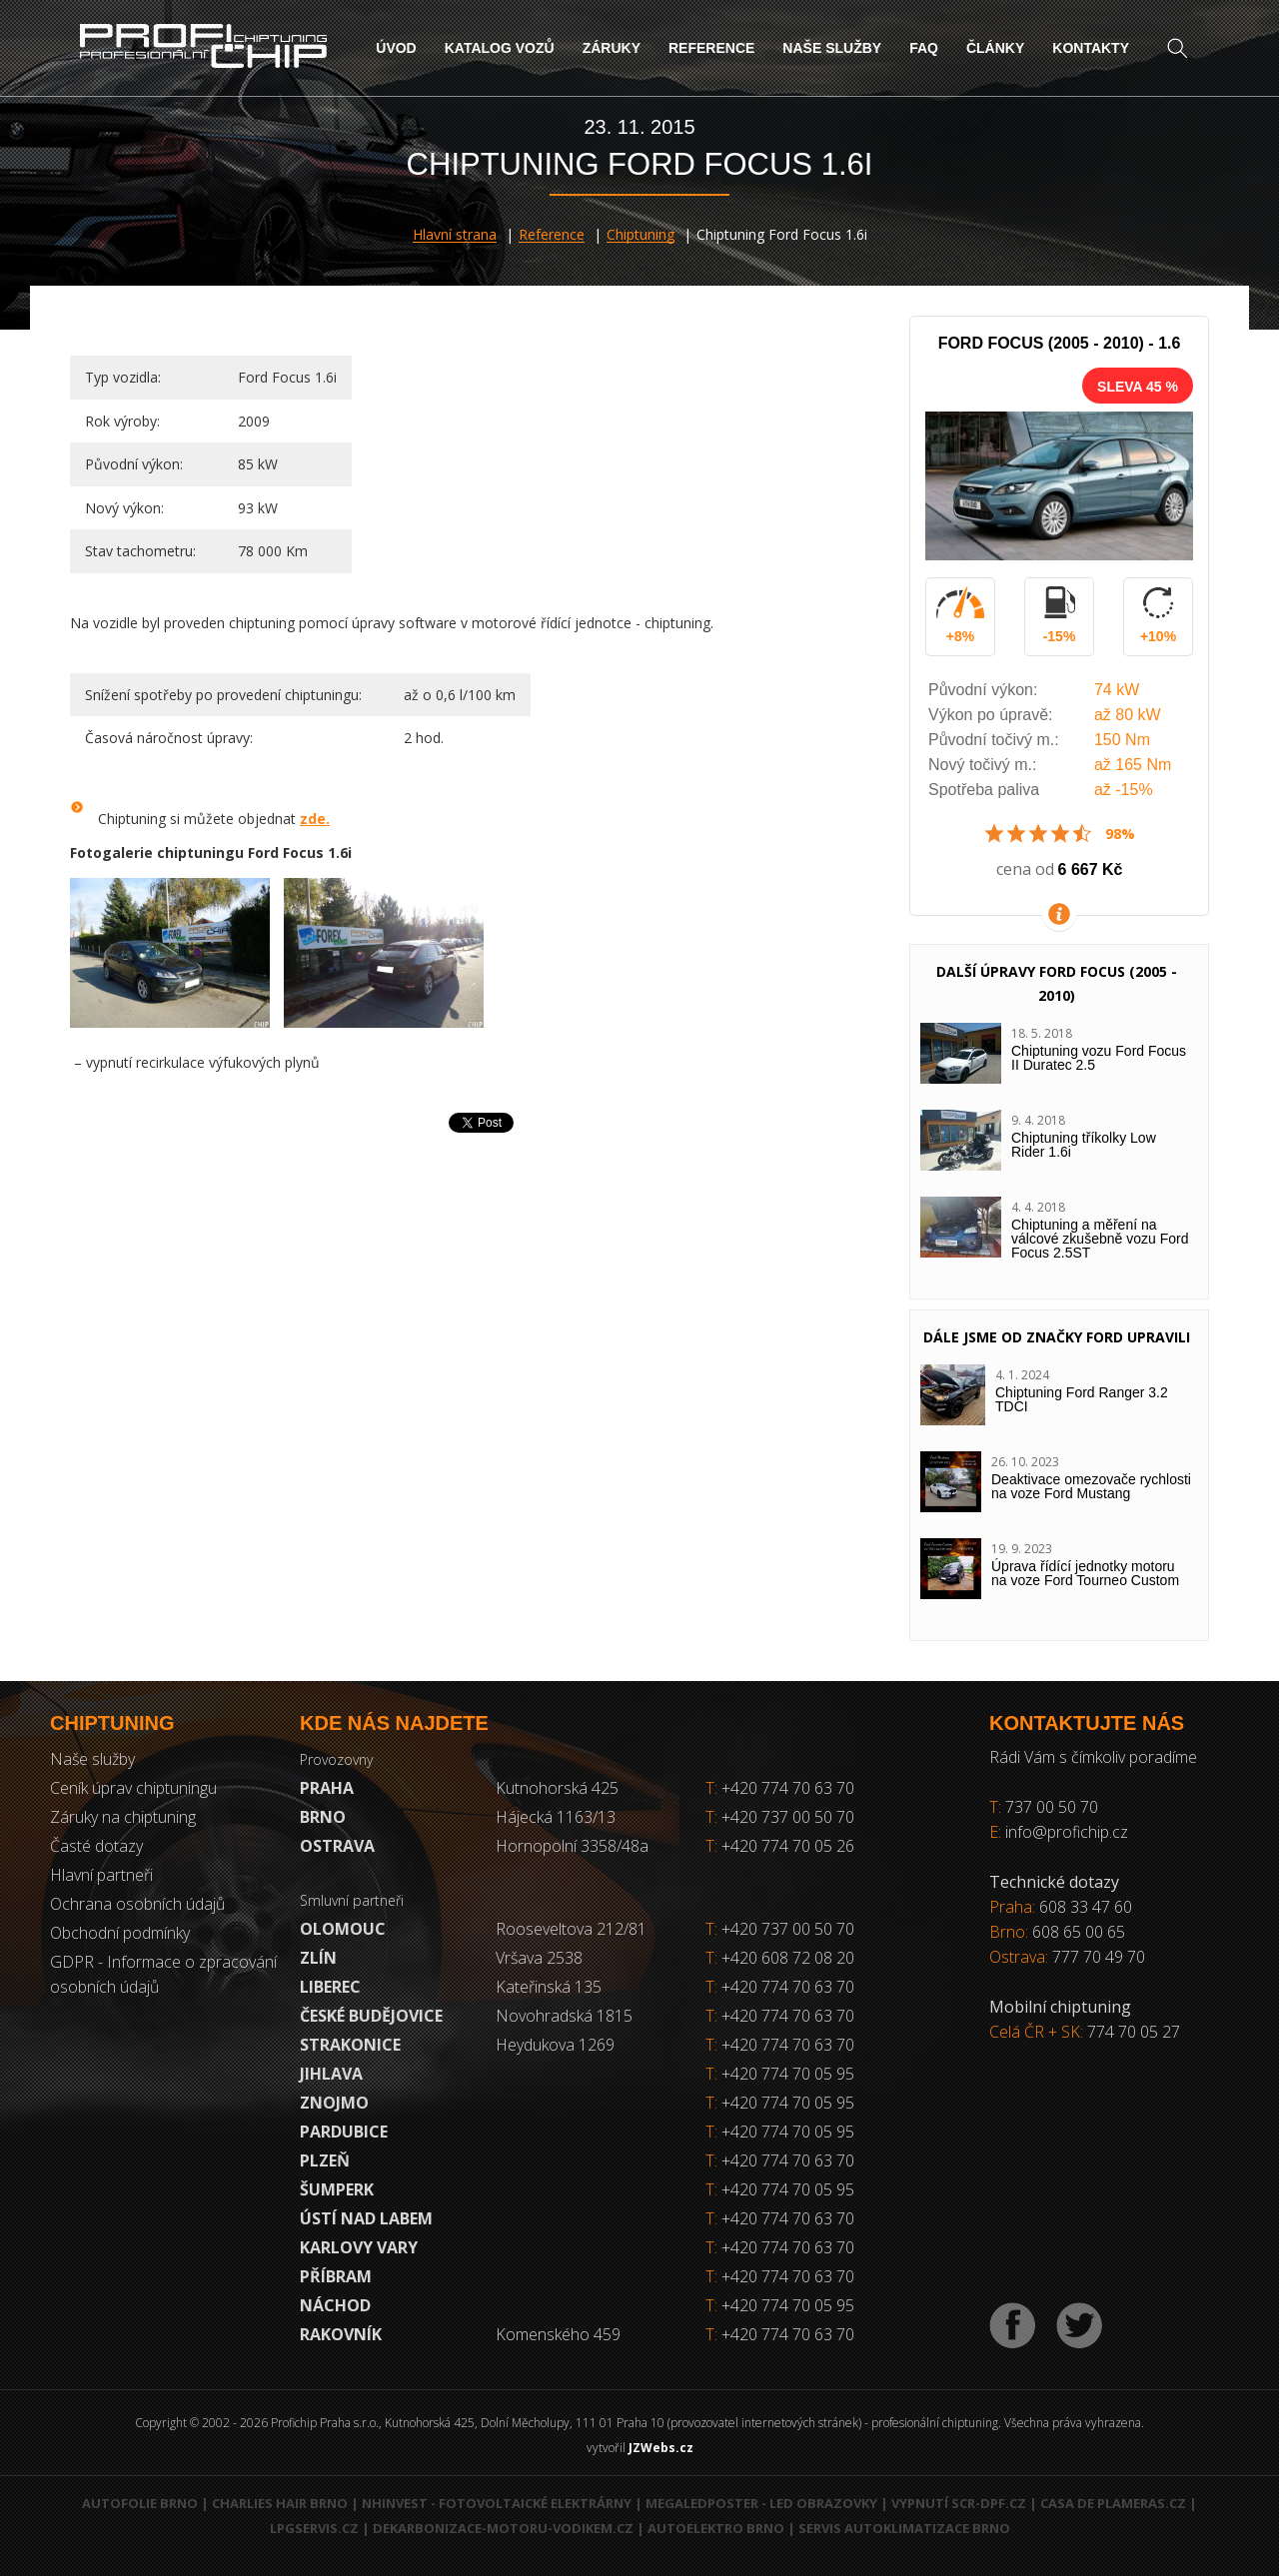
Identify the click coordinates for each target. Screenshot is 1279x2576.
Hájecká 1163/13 (556, 1817)
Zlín (318, 1958)
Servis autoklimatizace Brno (904, 2528)
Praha (327, 1788)
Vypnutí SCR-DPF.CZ (958, 2503)
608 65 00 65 (1078, 1932)
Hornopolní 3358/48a (572, 1846)
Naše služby (831, 48)
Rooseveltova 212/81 (571, 1929)
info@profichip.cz (1066, 1832)
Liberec (330, 1987)
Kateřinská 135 (549, 1987)
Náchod (335, 2305)
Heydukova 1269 (555, 2045)
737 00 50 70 (1051, 1807)
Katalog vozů (500, 48)
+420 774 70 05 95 (787, 2074)
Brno (323, 1817)
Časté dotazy (96, 1846)
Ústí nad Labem (366, 2218)
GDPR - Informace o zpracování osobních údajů (163, 1974)
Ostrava (337, 1846)
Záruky (611, 48)
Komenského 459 (558, 2334)
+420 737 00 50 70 (779, 1817)
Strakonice (350, 2045)
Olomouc (343, 1929)
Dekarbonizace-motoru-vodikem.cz (503, 2528)
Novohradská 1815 (564, 2016)
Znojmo (334, 2103)
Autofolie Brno (140, 2503)
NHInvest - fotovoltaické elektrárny (497, 2503)
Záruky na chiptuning (123, 1817)
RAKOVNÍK (341, 2334)
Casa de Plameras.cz (1113, 2503)
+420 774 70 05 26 (779, 1846)
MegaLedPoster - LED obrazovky (761, 2503)
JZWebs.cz (661, 2447)
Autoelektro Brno (715, 2528)
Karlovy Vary (359, 2247)
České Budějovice (371, 2016)
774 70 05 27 (1133, 2032)
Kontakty (1090, 48)
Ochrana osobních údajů (137, 1904)
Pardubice (344, 2132)
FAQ (923, 48)
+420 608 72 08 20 (787, 1958)
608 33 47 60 (1085, 1907)
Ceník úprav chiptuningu (133, 1788)
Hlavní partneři (101, 1875)
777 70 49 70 (1098, 1957)
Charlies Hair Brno (280, 2503)
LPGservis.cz (314, 2528)
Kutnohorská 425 (557, 1788)
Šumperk (337, 2189)
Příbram (336, 2276)
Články (995, 48)
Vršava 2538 (539, 1958)
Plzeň (325, 2160)
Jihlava (331, 2074)
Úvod (396, 48)
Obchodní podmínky (120, 1933)
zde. (315, 818)
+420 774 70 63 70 (779, 1788)
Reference (711, 48)
